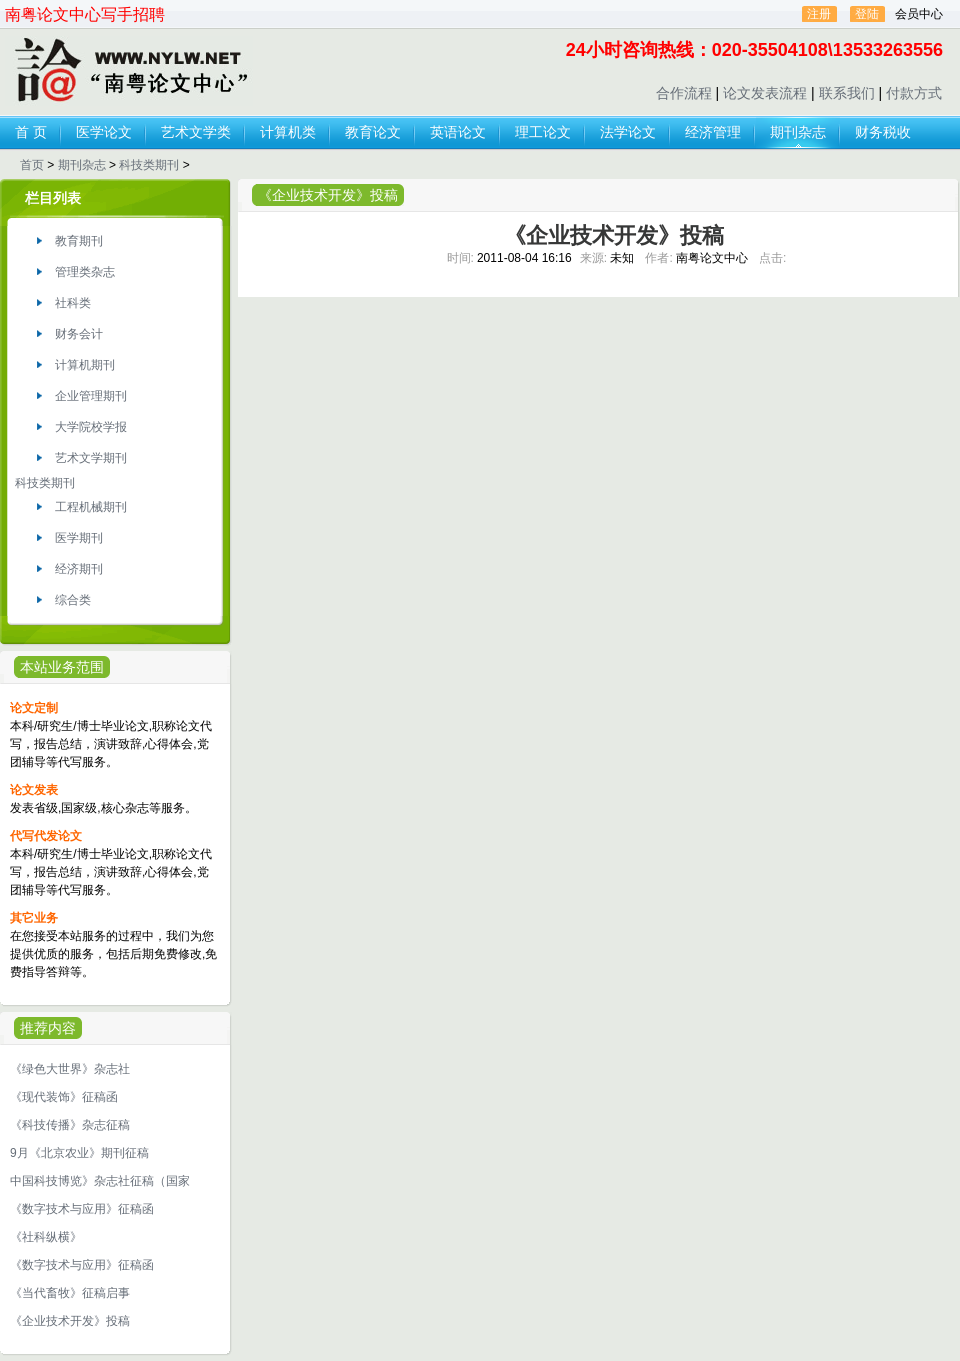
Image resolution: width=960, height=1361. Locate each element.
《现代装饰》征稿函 (64, 1097)
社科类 (73, 303)
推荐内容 (48, 1028)
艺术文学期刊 (91, 458)
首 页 (31, 132)
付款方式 (914, 93)
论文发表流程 (765, 93)
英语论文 (458, 132)
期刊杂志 (798, 132)
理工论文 (543, 132)
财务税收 (883, 132)
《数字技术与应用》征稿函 (82, 1209)
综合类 (73, 600)
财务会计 (79, 334)
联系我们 (847, 93)
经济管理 (713, 132)
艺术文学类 (196, 132)
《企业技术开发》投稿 (70, 1321)
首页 (32, 165)
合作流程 (684, 93)
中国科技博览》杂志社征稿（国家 (100, 1181)
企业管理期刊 (91, 396)
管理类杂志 (85, 272)
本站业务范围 (62, 667)
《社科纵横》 (46, 1237)
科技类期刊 (149, 165)
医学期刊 (79, 538)
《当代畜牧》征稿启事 (70, 1293)
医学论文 (104, 132)
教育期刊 (79, 241)
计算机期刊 (85, 365)
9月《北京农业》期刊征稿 (79, 1153)
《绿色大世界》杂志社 (70, 1069)
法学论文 (628, 132)
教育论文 (373, 132)
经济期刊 (79, 569)
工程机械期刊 (91, 507)
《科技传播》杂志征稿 (70, 1125)
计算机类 (288, 132)
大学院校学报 (91, 427)
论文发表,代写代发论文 (129, 71)
